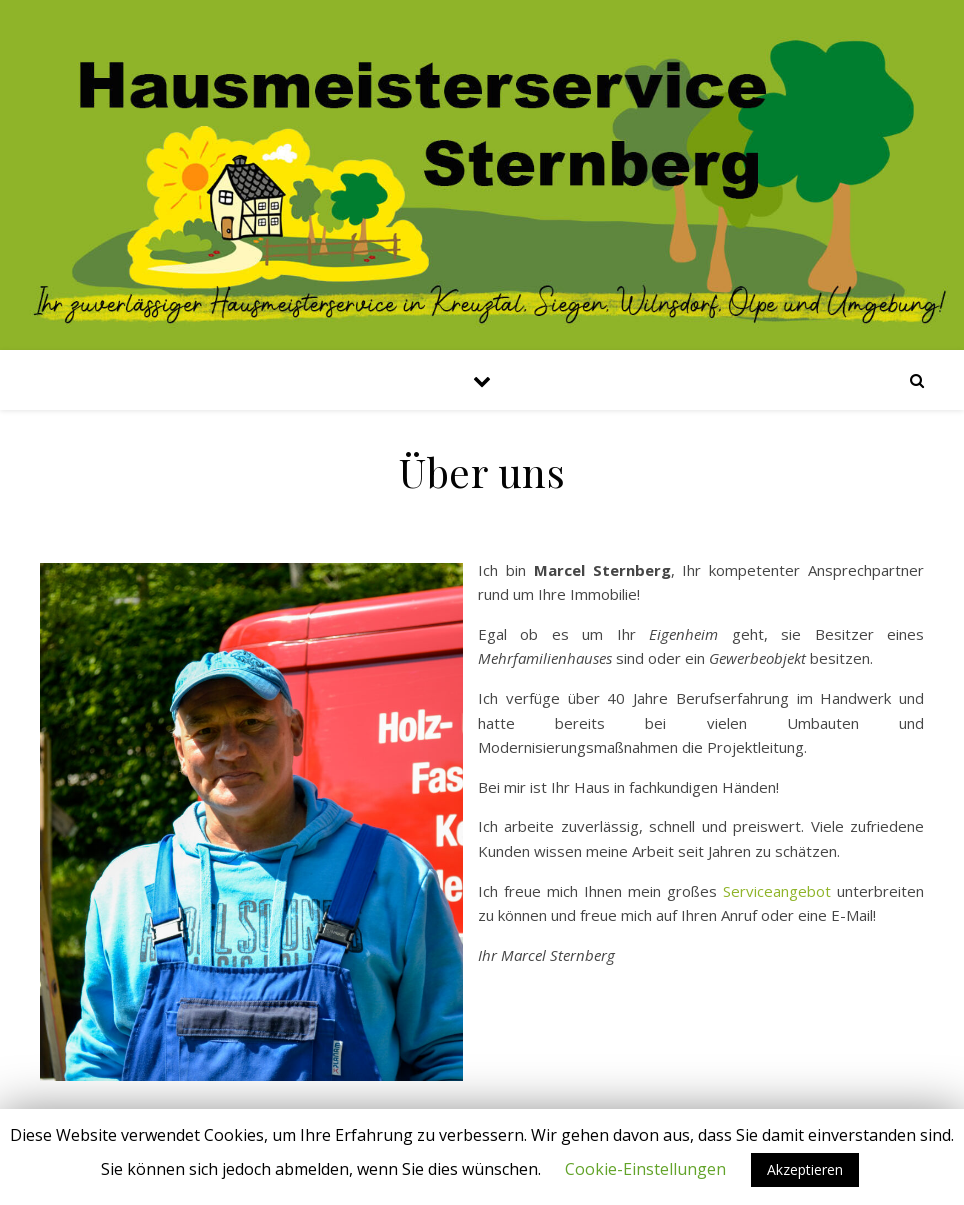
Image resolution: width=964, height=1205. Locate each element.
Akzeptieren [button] (805, 1169)
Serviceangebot (777, 891)
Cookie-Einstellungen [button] (645, 1169)
